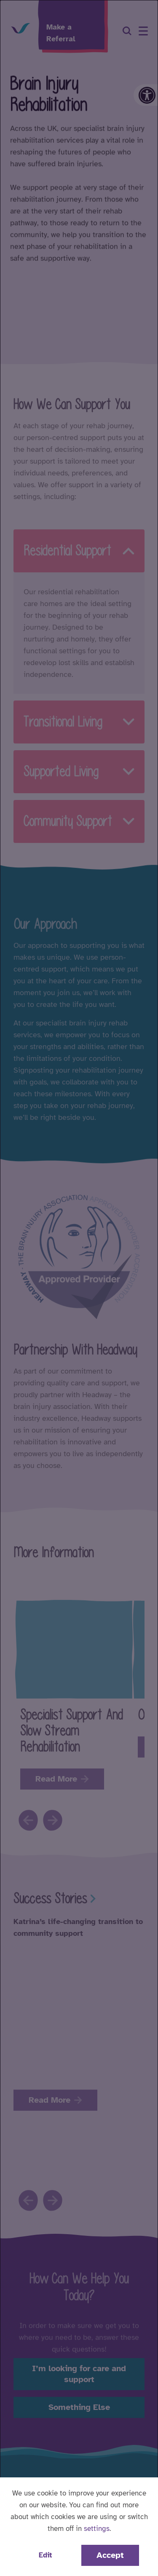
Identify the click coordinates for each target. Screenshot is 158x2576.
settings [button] (97, 2528)
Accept (110, 2555)
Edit (45, 2555)
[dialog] (79, 1288)
